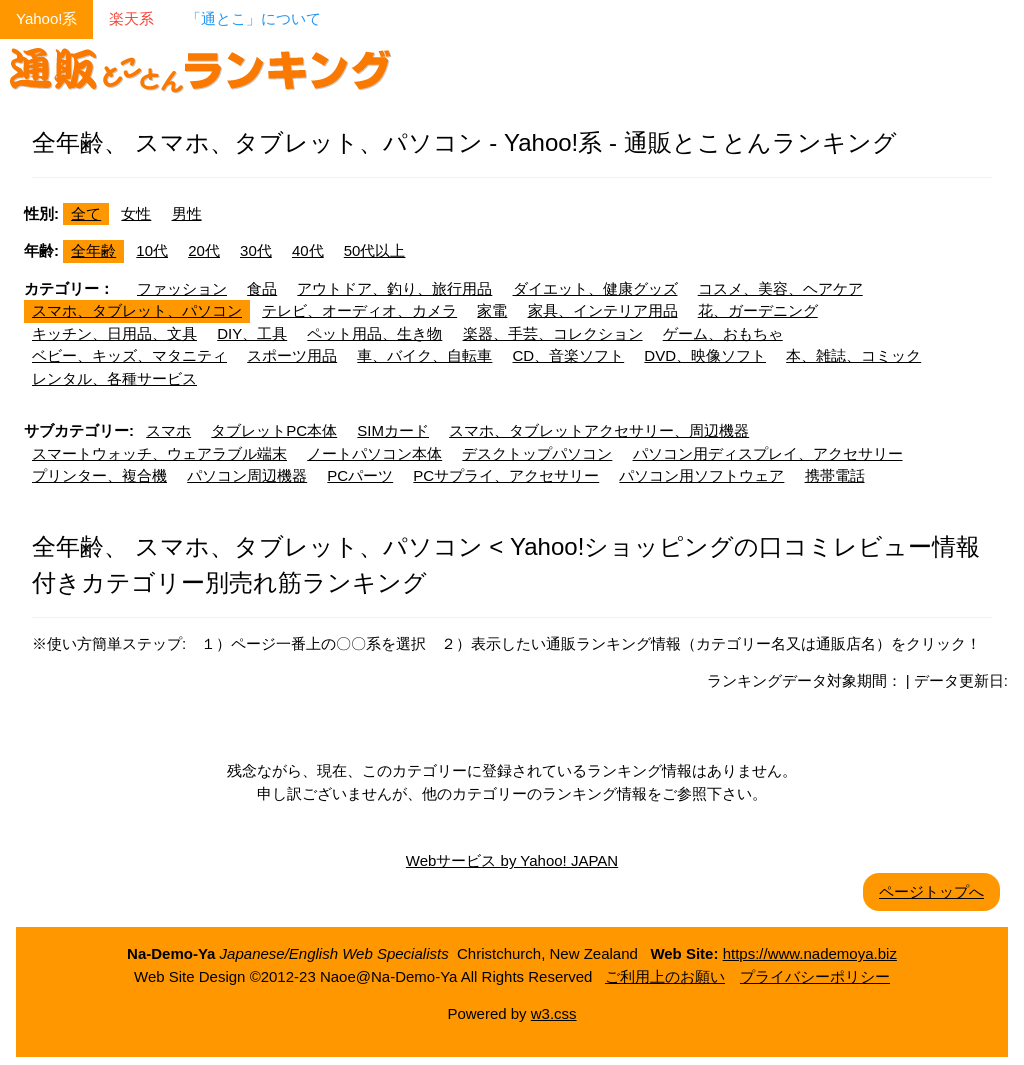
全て (86, 213)
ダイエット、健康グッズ (595, 288)
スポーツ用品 (292, 355)
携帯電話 (835, 475)
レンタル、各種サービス (114, 378)
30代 (256, 250)
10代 (152, 250)
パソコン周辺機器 (247, 475)
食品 (262, 288)
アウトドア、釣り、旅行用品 (394, 288)
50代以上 (375, 250)
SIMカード (393, 430)
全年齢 (93, 250)
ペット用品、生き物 (374, 333)
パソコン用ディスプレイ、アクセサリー (768, 453)
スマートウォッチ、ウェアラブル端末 (159, 453)
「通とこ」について (253, 18)
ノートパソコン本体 (374, 453)
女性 (136, 213)
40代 (308, 250)
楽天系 (131, 18)
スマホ (168, 430)
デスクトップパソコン (537, 453)
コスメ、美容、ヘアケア (780, 288)
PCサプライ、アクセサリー (506, 475)
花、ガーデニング (758, 310)
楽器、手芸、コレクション (553, 333)
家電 (492, 310)
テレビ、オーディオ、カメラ (359, 310)
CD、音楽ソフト (569, 355)
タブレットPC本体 (274, 430)
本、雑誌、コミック (853, 355)
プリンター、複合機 (99, 475)
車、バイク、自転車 (424, 355)
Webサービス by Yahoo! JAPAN (512, 860)
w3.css (554, 1013)
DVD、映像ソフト (705, 355)
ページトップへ (931, 891)
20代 (204, 250)
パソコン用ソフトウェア (701, 475)
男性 (187, 213)
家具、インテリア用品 (603, 310)
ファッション (182, 288)
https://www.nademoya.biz (810, 953)
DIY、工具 (252, 333)
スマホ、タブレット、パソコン (137, 310)
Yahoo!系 (46, 18)
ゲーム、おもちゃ (723, 333)
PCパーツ (360, 475)
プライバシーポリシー (815, 976)
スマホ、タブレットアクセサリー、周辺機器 (599, 430)
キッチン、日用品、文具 (114, 333)
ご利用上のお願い (665, 976)
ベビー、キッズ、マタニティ (129, 355)
